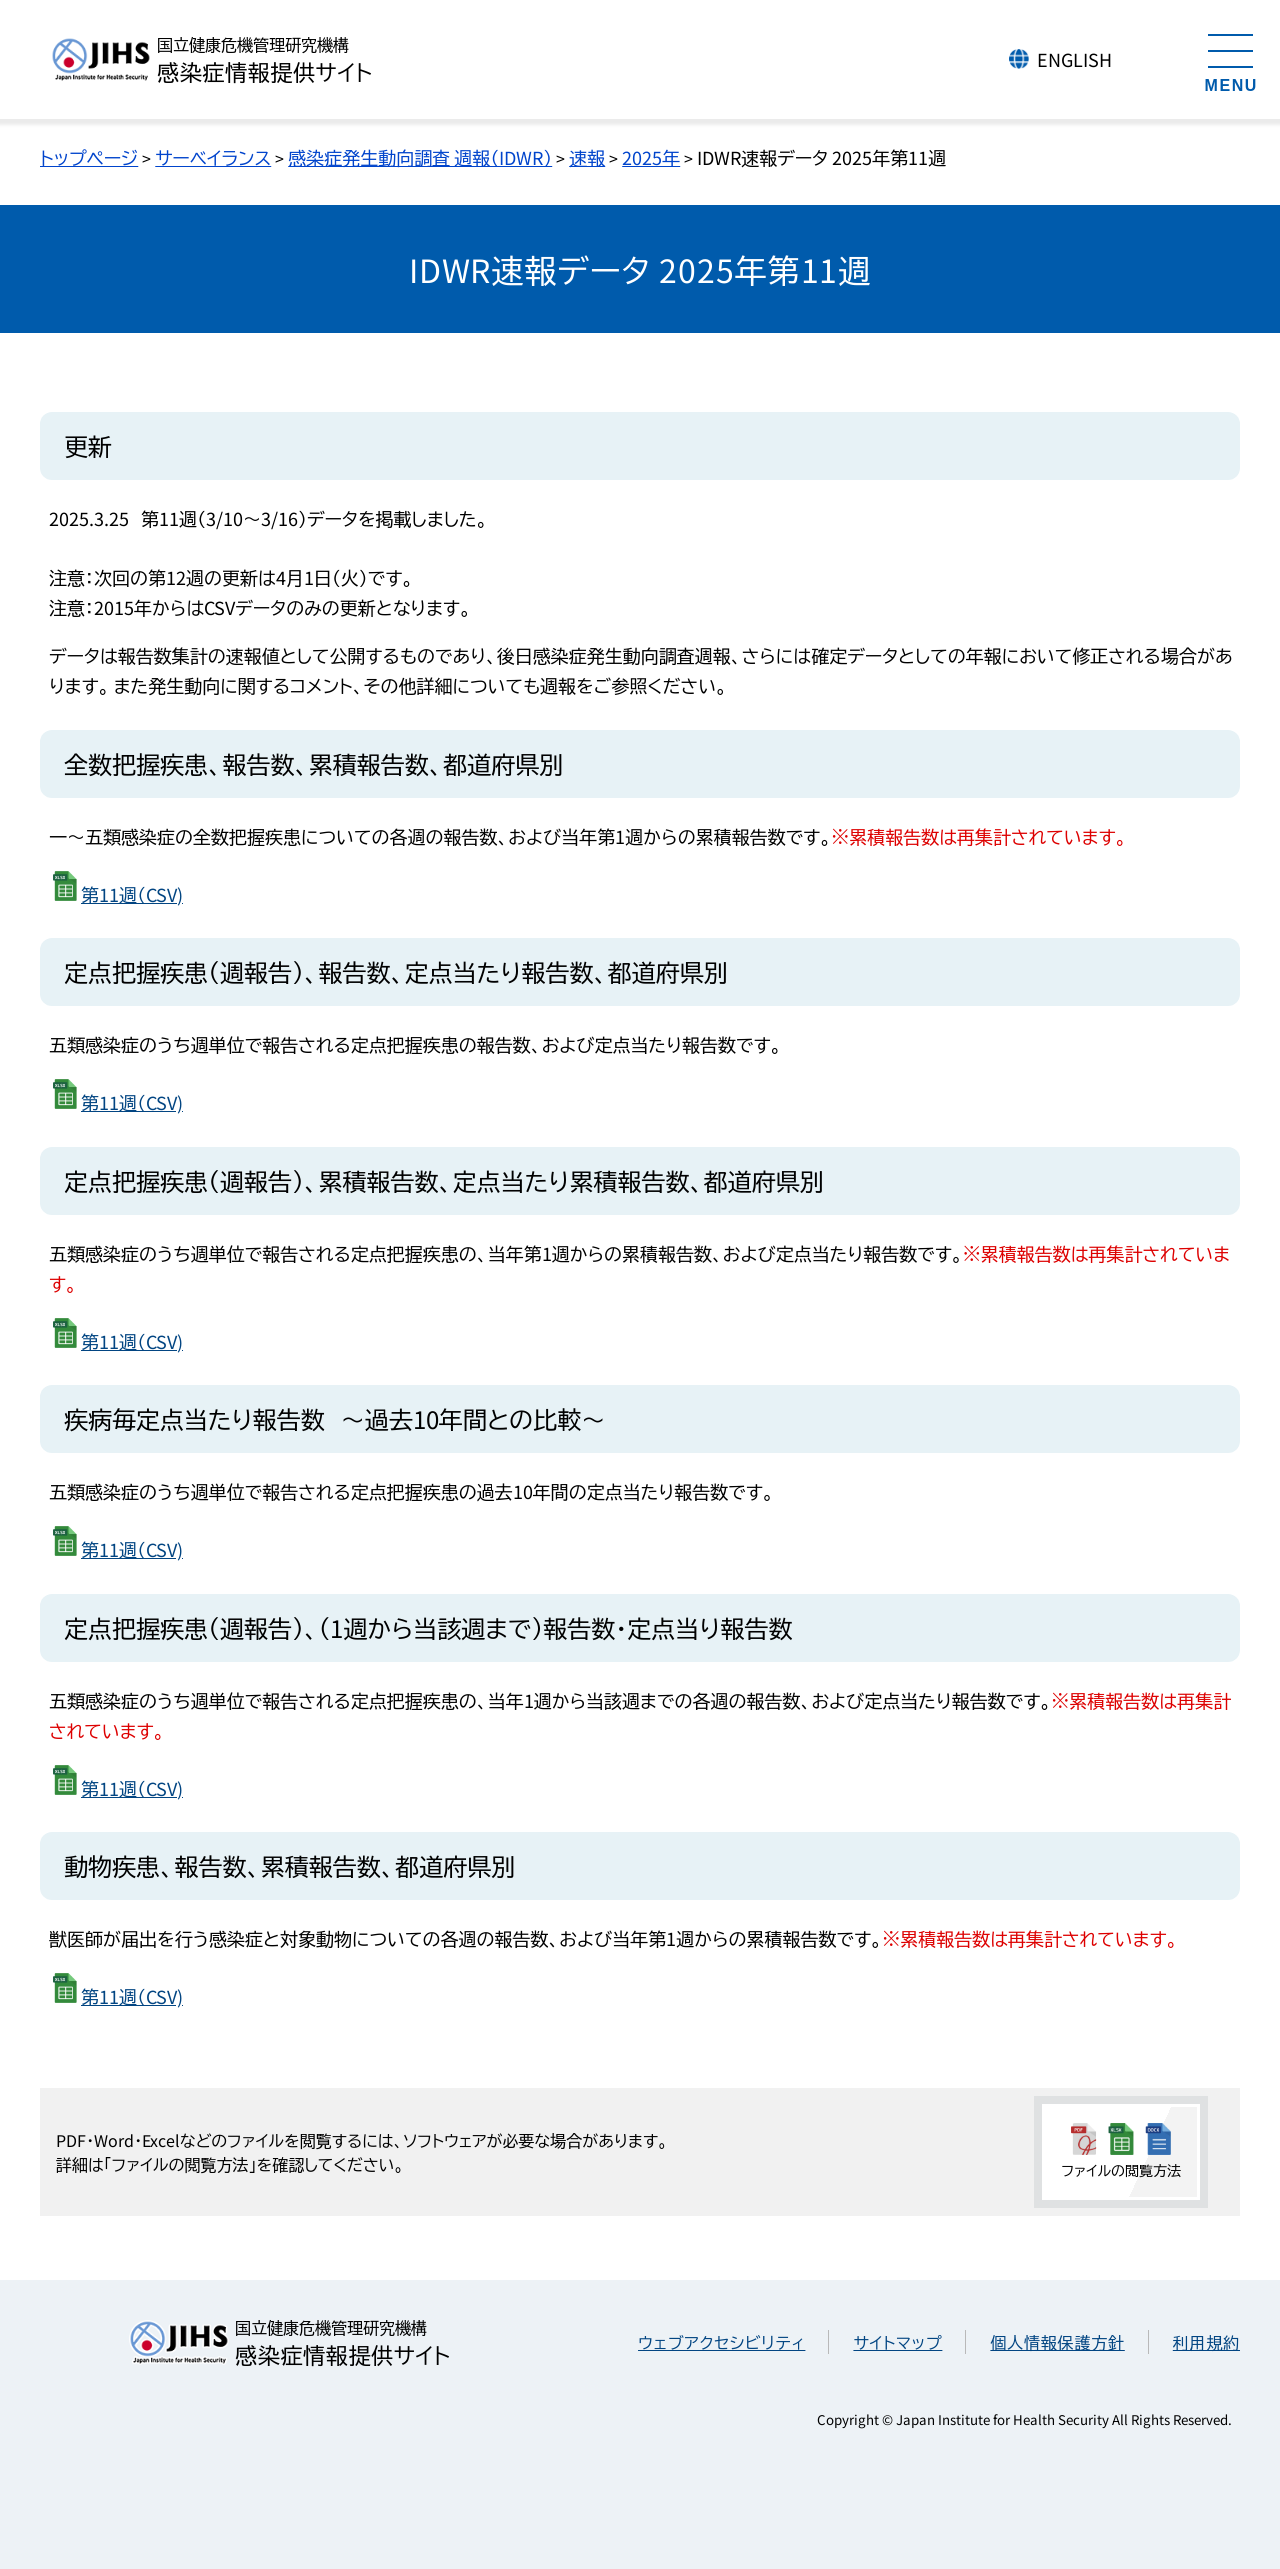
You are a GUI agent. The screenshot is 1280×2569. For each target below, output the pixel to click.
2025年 (651, 157)
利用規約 (1206, 2342)
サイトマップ (897, 2342)
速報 (587, 157)
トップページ (89, 157)
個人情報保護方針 (1057, 2342)
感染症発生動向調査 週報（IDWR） (420, 157)
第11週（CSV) (132, 894)
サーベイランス (213, 157)
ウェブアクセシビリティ (721, 2342)
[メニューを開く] (1231, 60)
